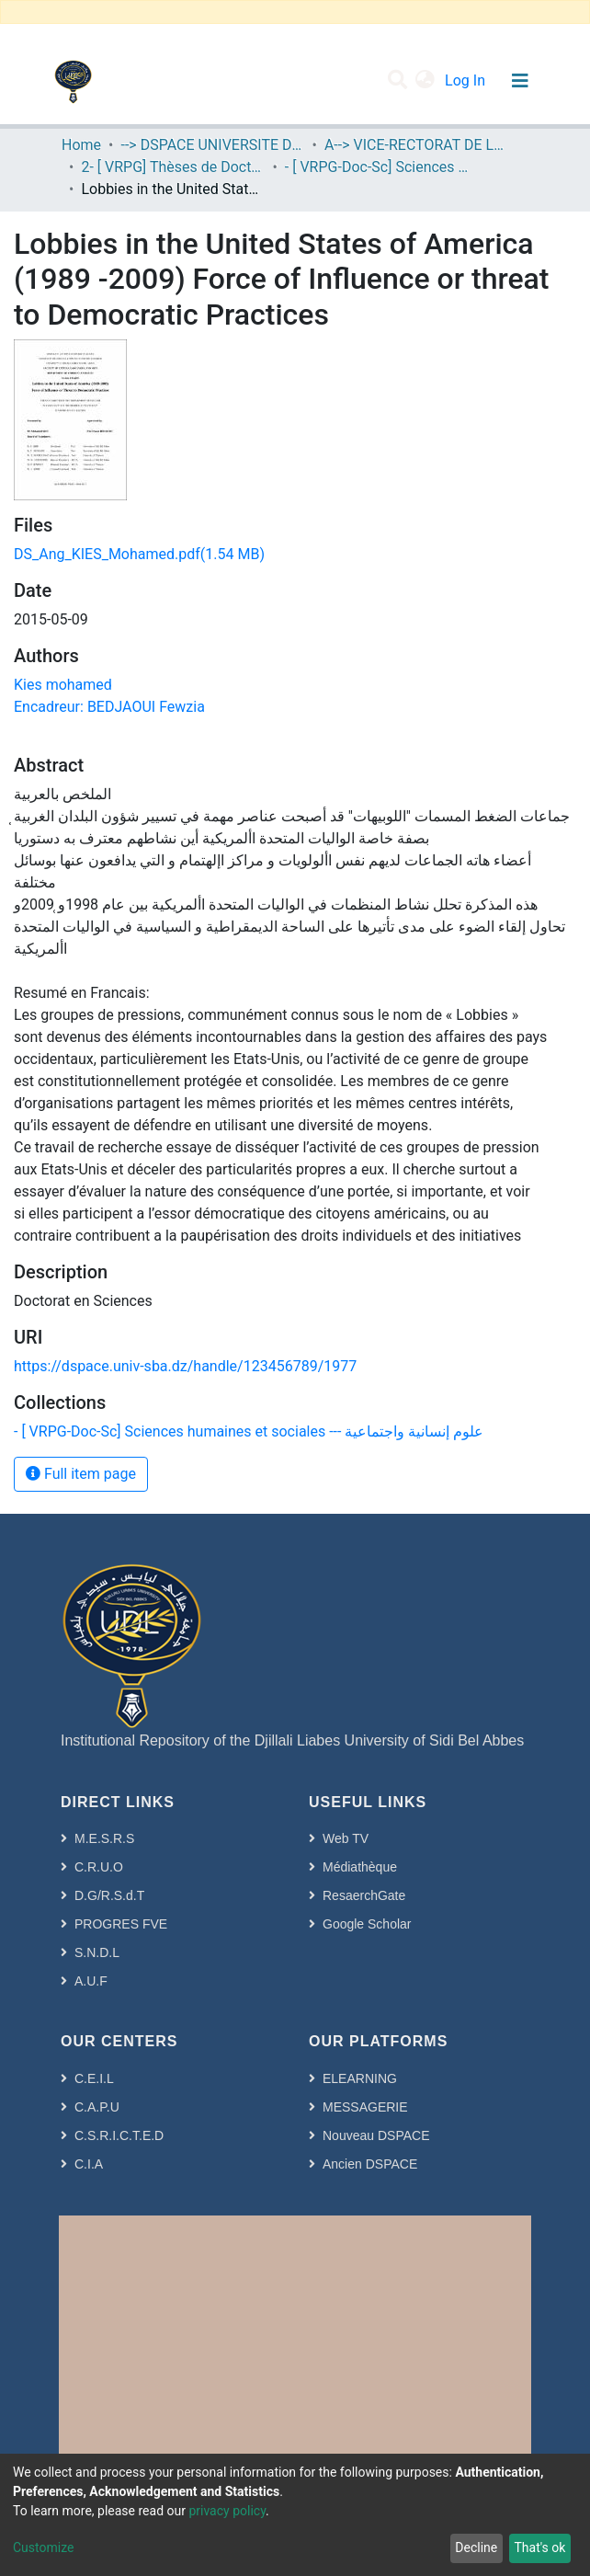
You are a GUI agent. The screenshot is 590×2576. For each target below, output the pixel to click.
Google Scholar (367, 1924)
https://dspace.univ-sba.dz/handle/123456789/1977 (185, 1366)
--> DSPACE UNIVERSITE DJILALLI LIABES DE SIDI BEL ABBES (212, 145)
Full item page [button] (81, 1474)
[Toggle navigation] (519, 81)
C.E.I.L (94, 2078)
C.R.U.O (98, 1867)
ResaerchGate (364, 1895)
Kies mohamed (63, 684)
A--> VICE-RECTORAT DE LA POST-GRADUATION (416, 145)
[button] (425, 81)
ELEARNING (360, 2078)
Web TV (346, 1838)
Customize (43, 2547)
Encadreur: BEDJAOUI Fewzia (109, 707)
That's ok (539, 2547)
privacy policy (227, 2510)
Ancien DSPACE (370, 2164)
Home (81, 145)
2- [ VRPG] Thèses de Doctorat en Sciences (173, 167)
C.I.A (88, 2164)
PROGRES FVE (120, 1924)
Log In (467, 80)
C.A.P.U (96, 2107)
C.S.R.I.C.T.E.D (119, 2135)
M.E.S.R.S (104, 1838)
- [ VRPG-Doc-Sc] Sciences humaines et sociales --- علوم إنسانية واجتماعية (377, 167)
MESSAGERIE (365, 2107)
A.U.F (91, 1981)
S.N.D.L (96, 1952)
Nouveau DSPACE (376, 2135)
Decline (476, 2547)
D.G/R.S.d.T (109, 1895)
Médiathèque (360, 1867)
